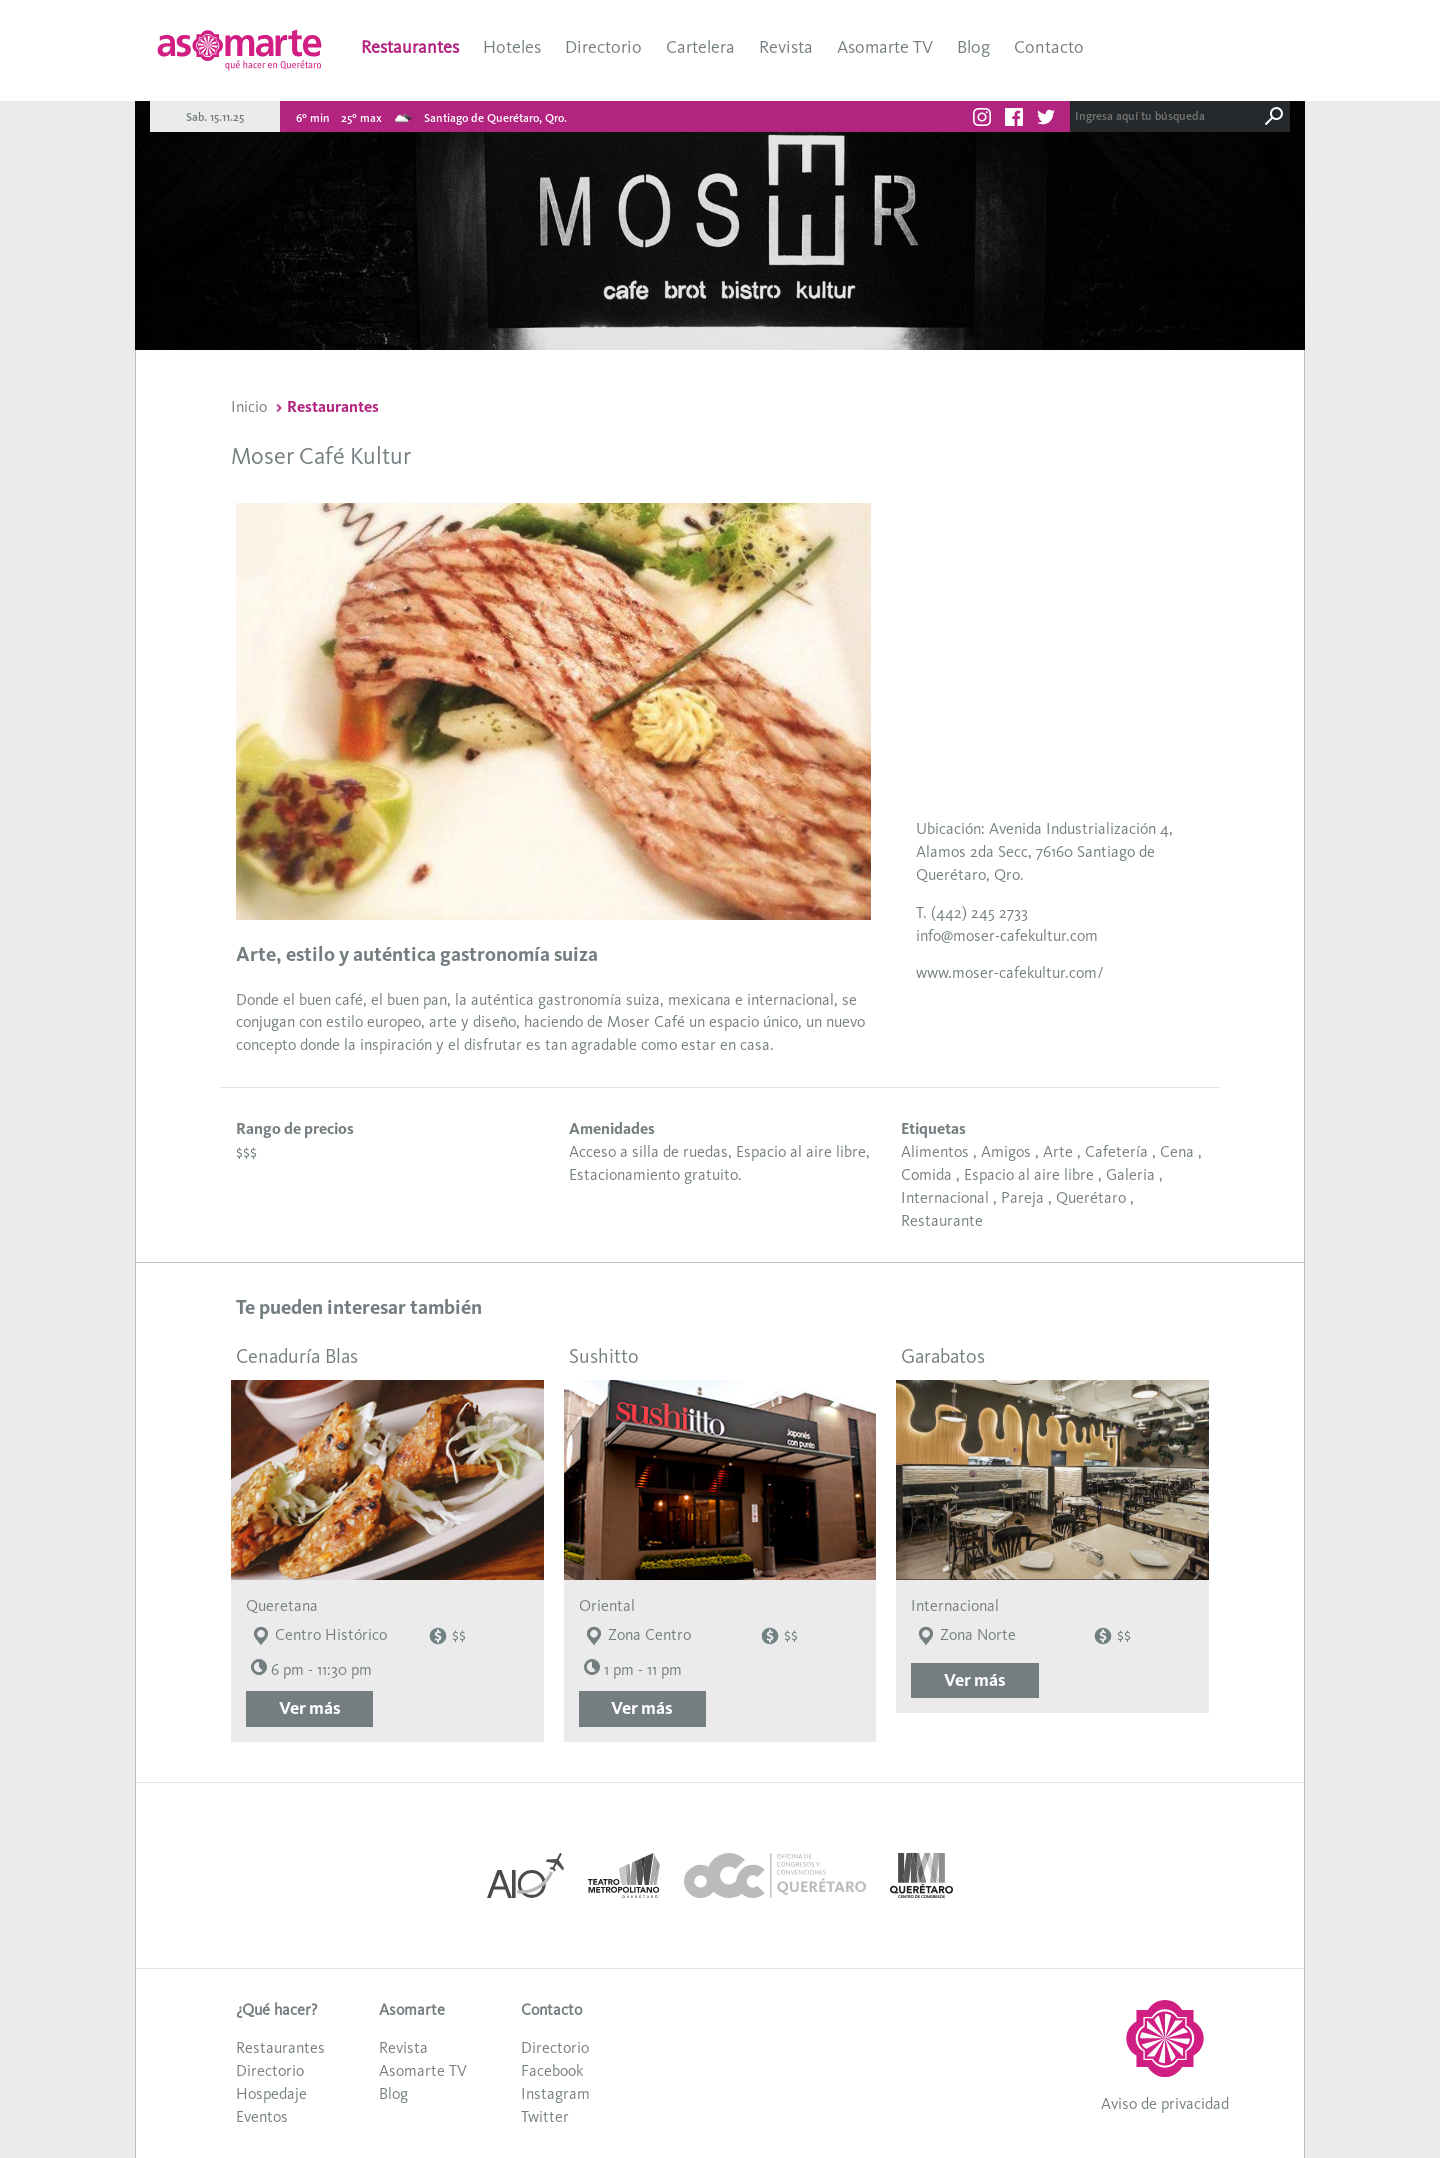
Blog (973, 47)
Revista (786, 47)
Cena (1177, 1151)
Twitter (545, 2116)
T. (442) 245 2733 (972, 912)
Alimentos (935, 1151)
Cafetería (1116, 1151)
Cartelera (700, 47)
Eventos (262, 2116)
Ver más (310, 1708)
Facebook (552, 2070)
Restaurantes (410, 47)
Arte (1058, 1151)
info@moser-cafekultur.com (1007, 935)
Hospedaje (271, 2093)
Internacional (945, 1197)
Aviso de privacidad (1165, 2103)
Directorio (603, 47)
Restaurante (942, 1220)
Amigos (1006, 1151)
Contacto (1049, 47)
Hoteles (512, 47)
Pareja (1022, 1197)
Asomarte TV (885, 47)
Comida (926, 1174)
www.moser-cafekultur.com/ (1009, 972)
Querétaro (1091, 1197)
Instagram (555, 2093)
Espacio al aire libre (1029, 1174)
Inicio (249, 406)
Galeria (1130, 1174)
